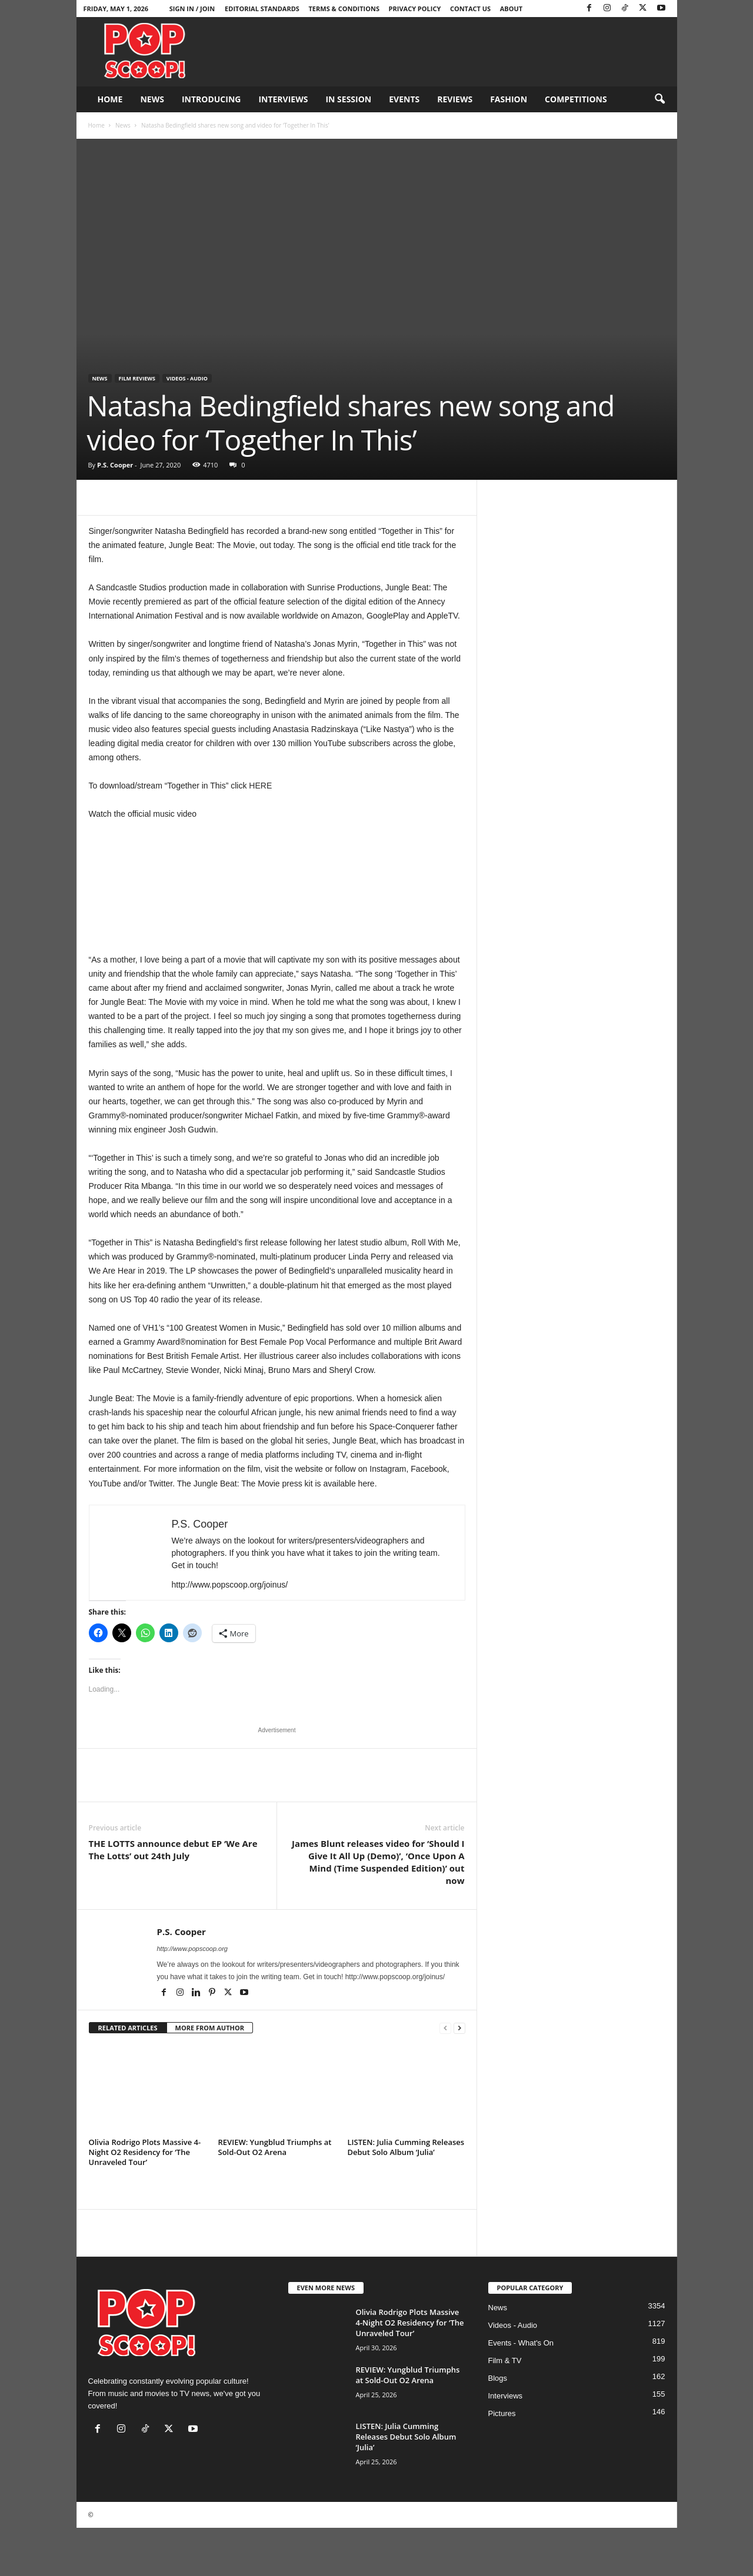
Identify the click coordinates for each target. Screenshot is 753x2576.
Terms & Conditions (344, 8)
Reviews (454, 99)
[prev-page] (445, 2028)
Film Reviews (137, 378)
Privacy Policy (415, 8)
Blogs (498, 2378)
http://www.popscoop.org (192, 1948)
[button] (659, 99)
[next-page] (459, 2028)
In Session (348, 99)
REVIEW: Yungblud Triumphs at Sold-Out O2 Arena (275, 2147)
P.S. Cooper (115, 464)
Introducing (211, 99)
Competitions (576, 99)
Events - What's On (521, 2342)
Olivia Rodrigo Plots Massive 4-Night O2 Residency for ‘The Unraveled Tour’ (145, 2152)
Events (404, 99)
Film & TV (505, 2360)
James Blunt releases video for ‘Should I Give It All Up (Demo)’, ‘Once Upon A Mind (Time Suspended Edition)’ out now (378, 1861)
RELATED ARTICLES (128, 2027)
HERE (260, 785)
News (152, 99)
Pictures (502, 2413)
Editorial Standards (262, 8)
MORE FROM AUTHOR (209, 2027)
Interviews (283, 99)
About (511, 8)
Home (110, 99)
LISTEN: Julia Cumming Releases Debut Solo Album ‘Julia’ (406, 2147)
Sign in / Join (192, 8)
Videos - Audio (187, 378)
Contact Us (470, 8)
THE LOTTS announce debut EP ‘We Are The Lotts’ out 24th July (173, 1849)
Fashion (508, 99)
